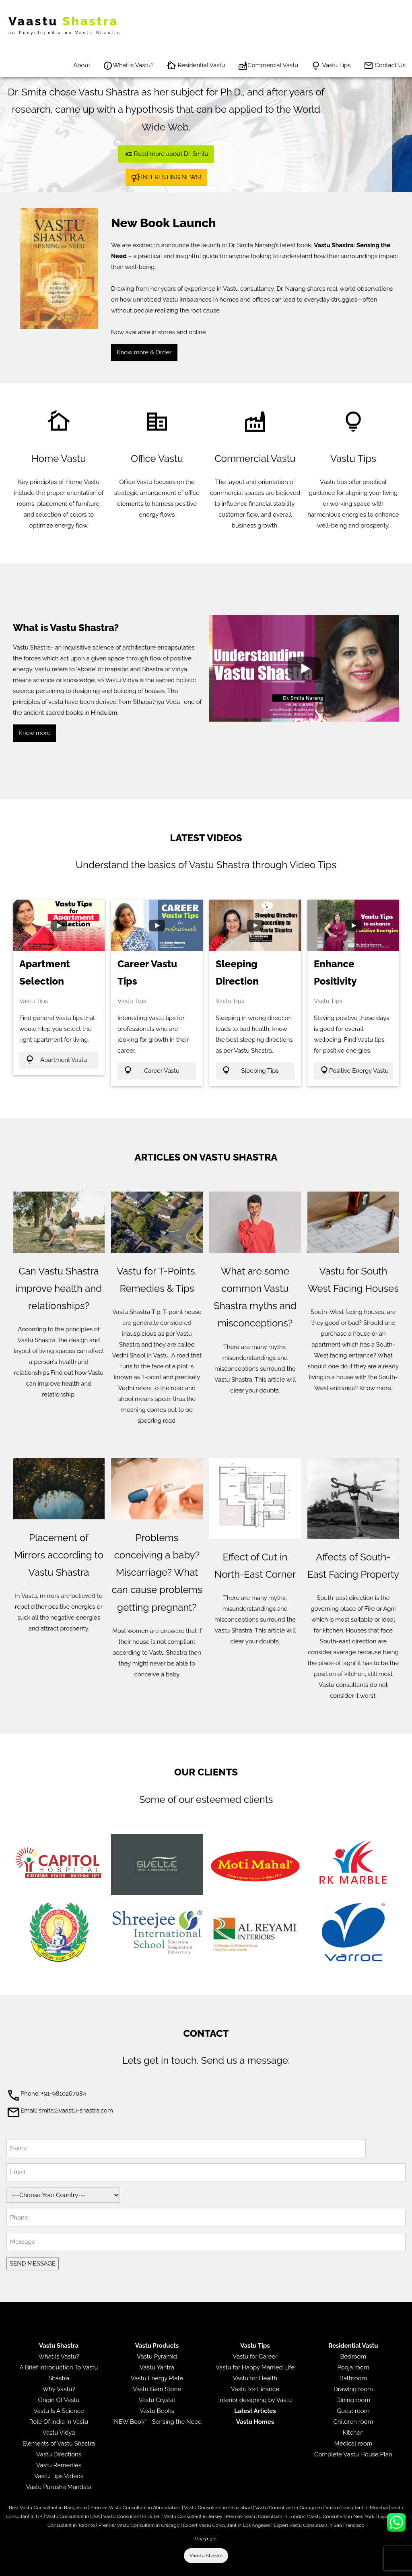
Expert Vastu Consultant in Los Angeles (226, 2525)
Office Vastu (157, 458)
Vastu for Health (255, 2378)
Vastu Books (157, 2411)
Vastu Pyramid (157, 2356)
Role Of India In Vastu (59, 2421)
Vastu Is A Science (58, 2411)
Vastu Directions (58, 2454)
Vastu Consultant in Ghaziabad (217, 2507)
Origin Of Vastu (59, 2400)
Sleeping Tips (250, 1070)
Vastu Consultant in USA (73, 2516)
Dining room (353, 2400)
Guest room (353, 2411)
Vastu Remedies (58, 2465)
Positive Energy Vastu (354, 1070)
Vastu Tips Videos (58, 2476)
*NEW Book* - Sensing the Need (157, 2421)
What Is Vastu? (58, 2356)
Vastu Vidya (59, 2432)
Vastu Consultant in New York (341, 2516)
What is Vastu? (128, 65)
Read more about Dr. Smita (166, 154)
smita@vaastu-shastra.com (76, 2110)
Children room (353, 2421)
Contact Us (385, 65)
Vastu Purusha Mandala (59, 2487)
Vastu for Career (255, 2356)
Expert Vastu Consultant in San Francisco (319, 2525)
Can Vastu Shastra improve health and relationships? (59, 1288)
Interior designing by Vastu (255, 2400)
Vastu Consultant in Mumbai (356, 2507)
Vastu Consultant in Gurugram (288, 2507)
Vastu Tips (330, 65)
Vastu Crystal (157, 2400)
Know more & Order (144, 352)
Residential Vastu (196, 65)
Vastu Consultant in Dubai (131, 2516)
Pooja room (353, 2367)
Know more (34, 733)
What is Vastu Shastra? (66, 627)
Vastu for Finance (255, 2389)
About (81, 65)
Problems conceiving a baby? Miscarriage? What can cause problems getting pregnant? (157, 1572)
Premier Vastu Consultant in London (265, 2516)
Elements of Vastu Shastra (59, 2443)
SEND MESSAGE (33, 2263)
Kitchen (353, 2432)
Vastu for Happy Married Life (255, 2367)
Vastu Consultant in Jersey (193, 2516)
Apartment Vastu (56, 1059)
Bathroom (353, 2378)
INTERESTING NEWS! (166, 177)
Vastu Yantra (157, 2367)
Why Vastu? (58, 2389)
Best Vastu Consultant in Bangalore (48, 2507)
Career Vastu (151, 1070)
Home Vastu (58, 458)
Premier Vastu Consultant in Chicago (139, 2525)
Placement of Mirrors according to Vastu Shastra (58, 1555)
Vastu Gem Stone (157, 2389)
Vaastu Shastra (206, 2555)
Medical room (353, 2443)
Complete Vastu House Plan (353, 2454)
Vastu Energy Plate (157, 2378)
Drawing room (353, 2389)
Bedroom (353, 2356)
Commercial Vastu (268, 65)
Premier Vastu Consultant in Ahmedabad (136, 2507)
